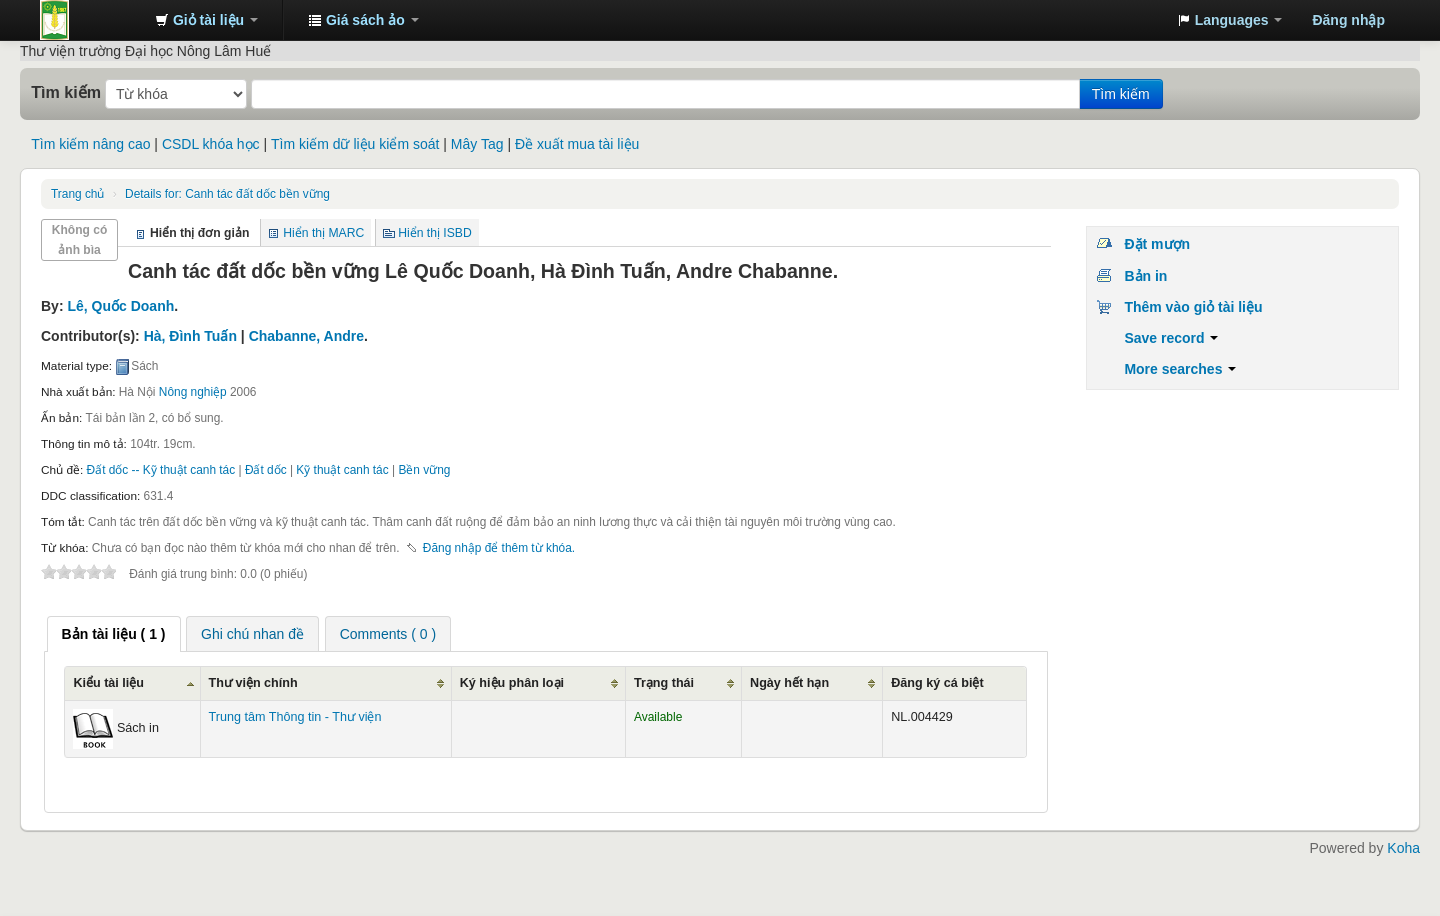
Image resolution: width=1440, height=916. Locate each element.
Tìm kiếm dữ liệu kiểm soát (355, 144)
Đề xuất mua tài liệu (577, 144)
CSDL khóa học (211, 144)
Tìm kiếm (66, 92)
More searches (1180, 369)
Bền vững (424, 470)
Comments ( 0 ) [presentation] (388, 634)
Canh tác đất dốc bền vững (227, 194)
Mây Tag (477, 144)
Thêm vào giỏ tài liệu (1193, 307)
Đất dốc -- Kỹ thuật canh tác (161, 470)
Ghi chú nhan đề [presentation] (252, 634)
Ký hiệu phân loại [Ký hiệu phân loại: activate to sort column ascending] (512, 683)
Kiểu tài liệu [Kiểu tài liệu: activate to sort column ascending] (108, 683)
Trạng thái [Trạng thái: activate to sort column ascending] (664, 683)
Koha (1403, 848)
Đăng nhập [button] (1348, 20)
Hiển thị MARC (323, 233)
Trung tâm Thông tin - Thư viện (90, 20)
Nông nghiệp (193, 392)
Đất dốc (266, 470)
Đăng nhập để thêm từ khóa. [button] (499, 548)
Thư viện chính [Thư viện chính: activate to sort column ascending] (253, 683)
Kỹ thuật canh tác (342, 470)
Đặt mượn (1157, 244)
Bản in (1145, 276)
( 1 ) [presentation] (114, 634)
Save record (1171, 338)
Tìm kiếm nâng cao (90, 144)
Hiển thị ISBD (435, 233)
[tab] (114, 634)
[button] (206, 20)
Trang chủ (77, 194)
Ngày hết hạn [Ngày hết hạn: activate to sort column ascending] (789, 683)
